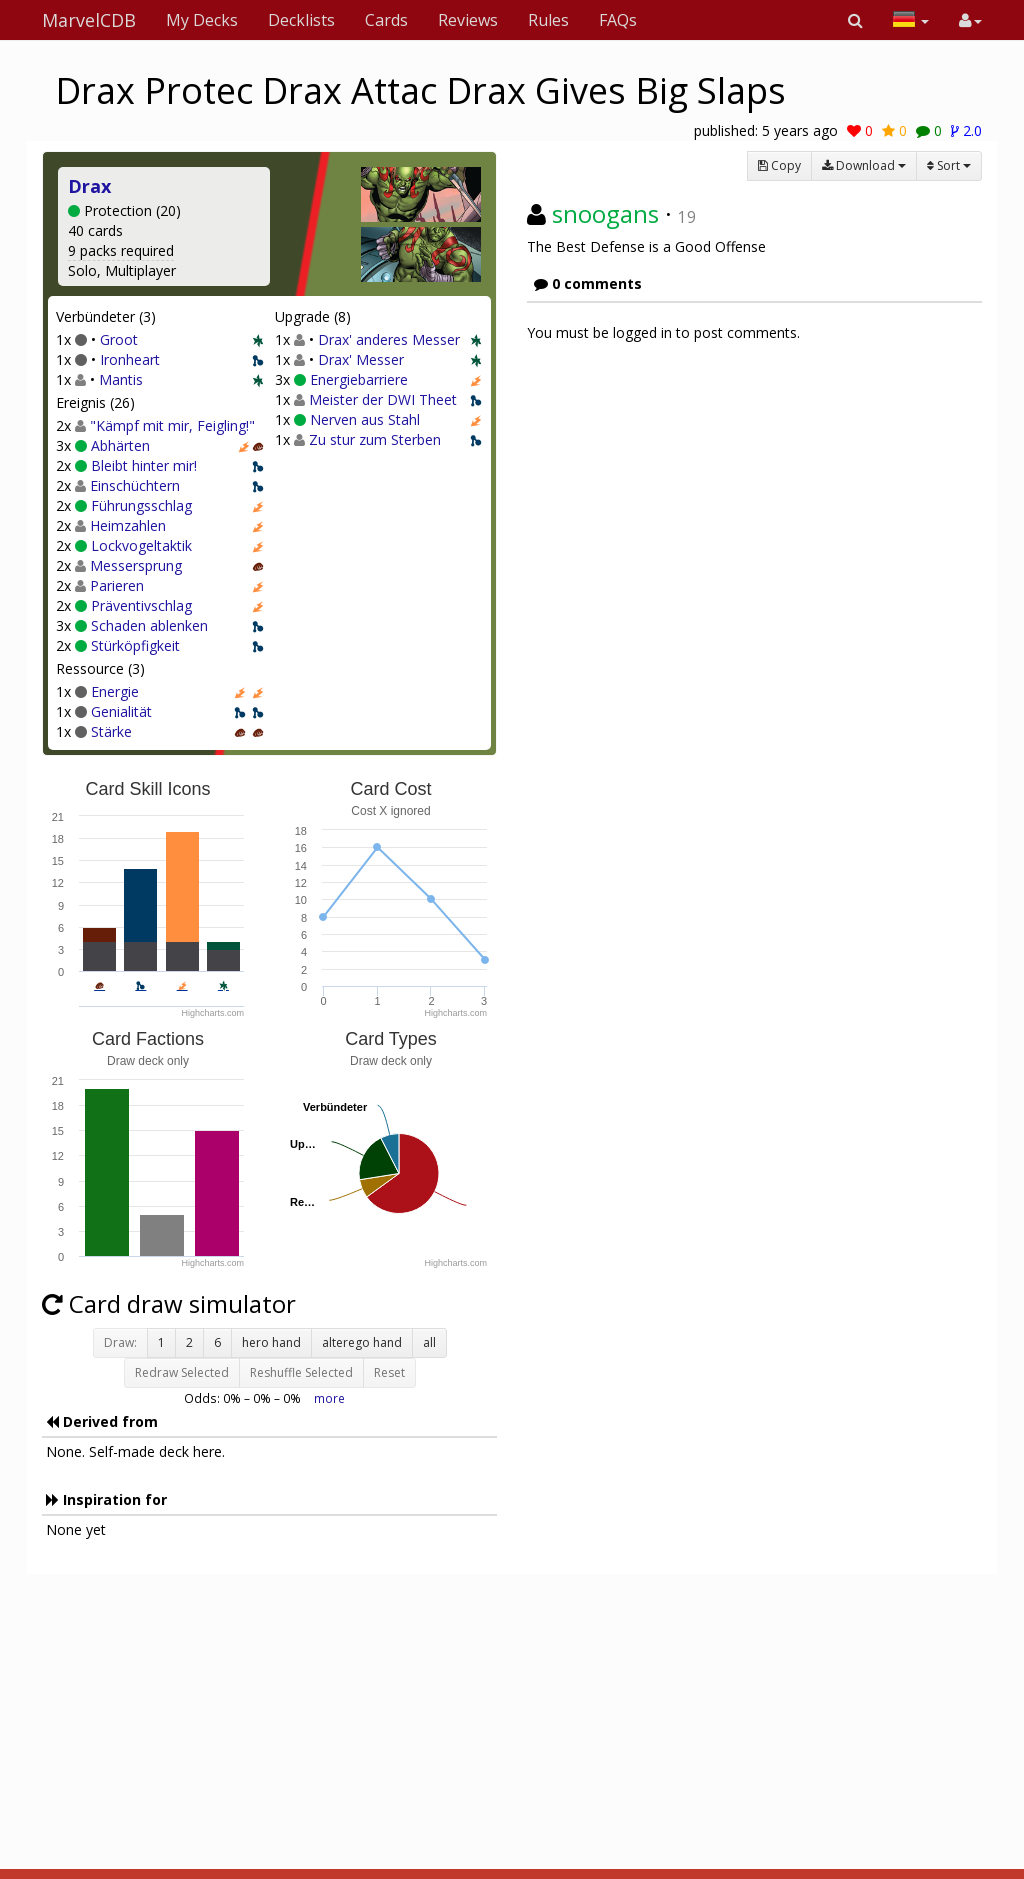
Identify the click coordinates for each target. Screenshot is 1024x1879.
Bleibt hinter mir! (144, 465)
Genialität (121, 711)
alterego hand (362, 1342)
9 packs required (121, 250)
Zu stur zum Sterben (375, 439)
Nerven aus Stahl (365, 419)
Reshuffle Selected (301, 1372)
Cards (386, 20)
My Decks (202, 20)
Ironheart (130, 359)
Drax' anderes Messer (389, 339)
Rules (548, 20)
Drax (89, 186)
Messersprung (136, 565)
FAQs (618, 20)
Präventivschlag (141, 605)
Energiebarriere (359, 379)
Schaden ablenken (149, 625)
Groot (119, 339)
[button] (855, 20)
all (429, 1342)
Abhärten (120, 445)
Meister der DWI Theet (383, 399)
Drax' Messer (361, 359)
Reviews (468, 20)
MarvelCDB (89, 20)
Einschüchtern (135, 485)
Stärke (111, 731)
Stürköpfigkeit (135, 645)
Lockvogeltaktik (141, 545)
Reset (389, 1372)
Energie (115, 691)
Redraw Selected (182, 1372)
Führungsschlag (141, 505)
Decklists (301, 20)
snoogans (605, 213)
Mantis (121, 379)
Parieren (117, 585)
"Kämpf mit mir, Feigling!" (172, 425)
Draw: (120, 1342)
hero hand (271, 1342)
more (329, 1398)
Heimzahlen (128, 525)
